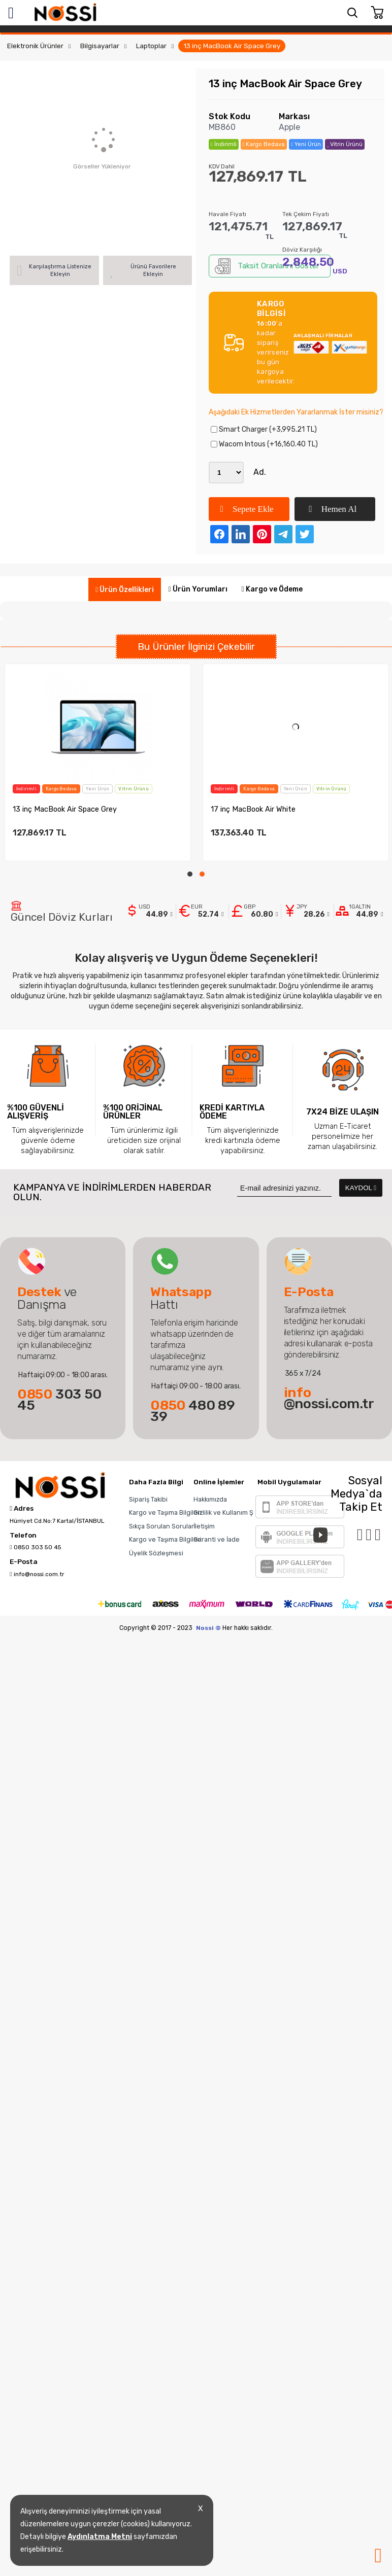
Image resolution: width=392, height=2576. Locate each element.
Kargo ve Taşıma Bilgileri (165, 1512)
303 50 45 (59, 1399)
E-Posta (24, 1561)
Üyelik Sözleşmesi (156, 1553)
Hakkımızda (210, 1499)
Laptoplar (151, 46)
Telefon (23, 1535)
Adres (22, 1508)
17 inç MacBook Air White (253, 809)
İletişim (204, 1526)
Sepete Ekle (246, 509)
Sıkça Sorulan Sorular (161, 1526)
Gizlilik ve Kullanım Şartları (232, 1512)
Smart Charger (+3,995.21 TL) (264, 429)
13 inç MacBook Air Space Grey (231, 46)
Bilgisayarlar (99, 46)
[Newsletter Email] (284, 1188)
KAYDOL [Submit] (360, 1188)
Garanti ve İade (216, 1539)
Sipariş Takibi (148, 1499)
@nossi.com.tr (329, 1398)
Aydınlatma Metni (100, 2536)
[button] (190, 874)
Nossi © (208, 1628)
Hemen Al (332, 509)
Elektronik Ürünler (35, 46)
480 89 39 (192, 1410)
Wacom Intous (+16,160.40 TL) (264, 444)
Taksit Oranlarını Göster (267, 266)
